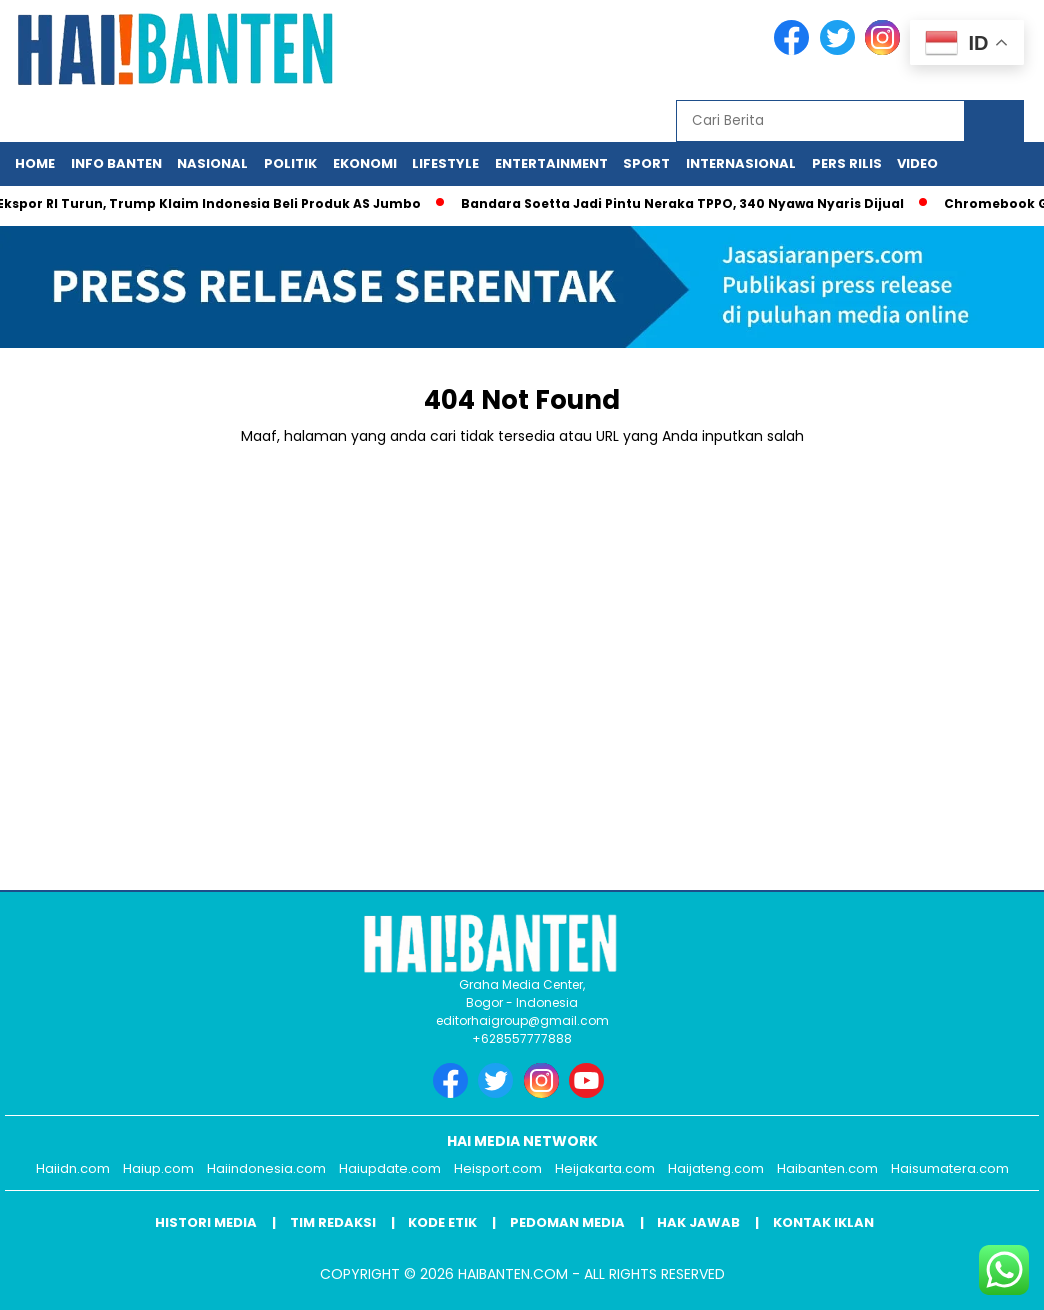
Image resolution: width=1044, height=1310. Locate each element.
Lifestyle (445, 163)
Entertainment (551, 163)
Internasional (741, 163)
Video (917, 163)
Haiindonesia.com (266, 1168)
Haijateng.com (716, 1168)
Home (35, 163)
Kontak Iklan (823, 1222)
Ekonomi (365, 163)
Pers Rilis (847, 163)
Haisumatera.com (950, 1168)
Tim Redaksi (333, 1222)
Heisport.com (498, 1168)
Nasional (212, 163)
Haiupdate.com (390, 1168)
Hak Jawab (698, 1222)
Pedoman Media (567, 1222)
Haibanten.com (827, 1168)
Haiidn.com (73, 1168)
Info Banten (116, 163)
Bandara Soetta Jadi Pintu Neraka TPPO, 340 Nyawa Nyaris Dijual (688, 203)
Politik (290, 163)
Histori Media (206, 1222)
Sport (646, 163)
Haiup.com (158, 1168)
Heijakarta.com (605, 1168)
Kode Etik (442, 1222)
